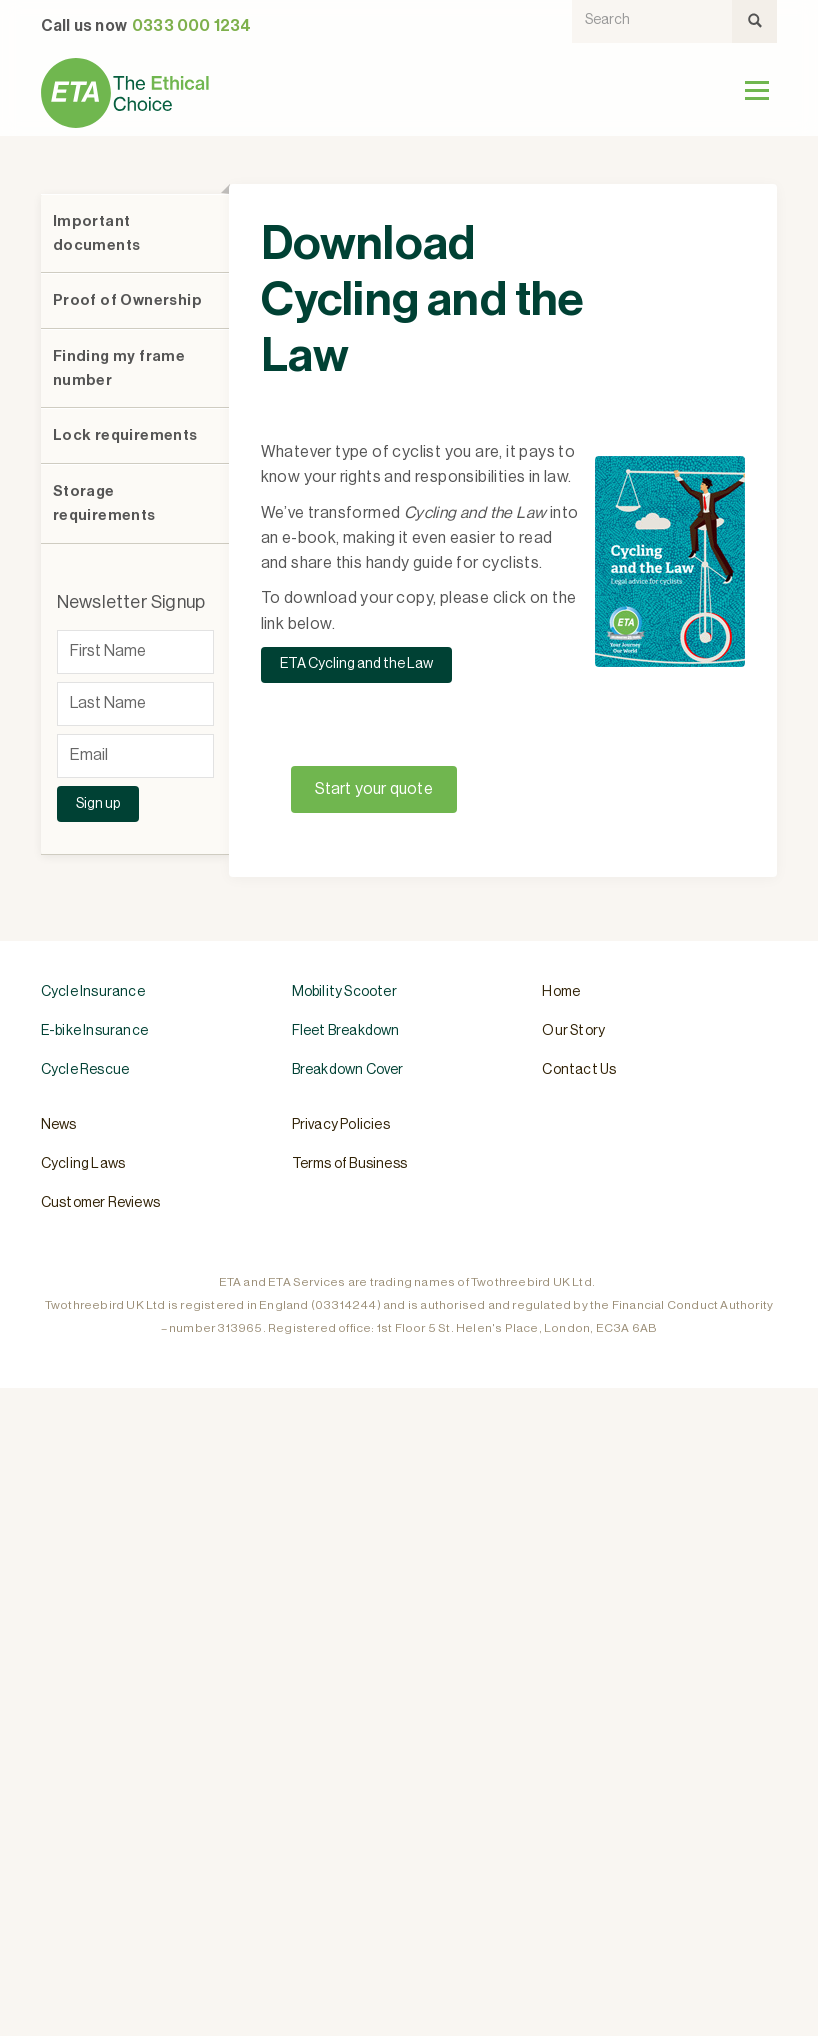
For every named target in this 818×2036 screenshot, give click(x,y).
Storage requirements (104, 503)
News (59, 1125)
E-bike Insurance (94, 1031)
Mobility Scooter (344, 992)
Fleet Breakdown (346, 1031)
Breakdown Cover (348, 1070)
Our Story (573, 1031)
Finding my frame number (119, 368)
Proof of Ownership (127, 300)
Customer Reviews (100, 1203)
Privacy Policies (341, 1125)
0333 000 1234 (192, 26)
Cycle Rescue (85, 1070)
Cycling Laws (83, 1164)
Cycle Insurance (93, 992)
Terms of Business (349, 1164)
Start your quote (374, 789)
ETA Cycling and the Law (356, 664)
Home (561, 992)
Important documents (97, 233)
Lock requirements (125, 435)
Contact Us (579, 1070)
